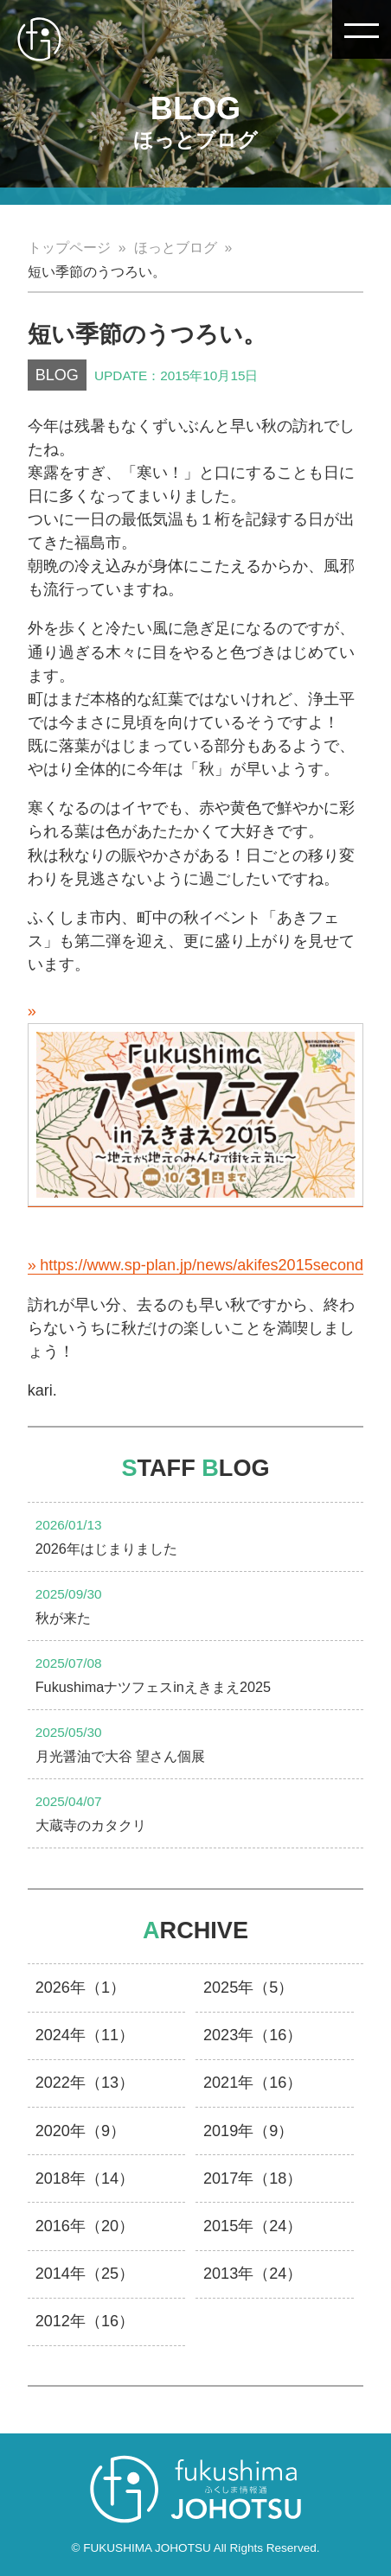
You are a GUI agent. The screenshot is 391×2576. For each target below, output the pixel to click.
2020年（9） (80, 2131)
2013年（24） (252, 2273)
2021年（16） (252, 2082)
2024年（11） (84, 2035)
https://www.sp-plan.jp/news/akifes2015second (201, 1265)
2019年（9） (248, 2131)
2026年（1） (80, 1987)
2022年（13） (84, 2082)
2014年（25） (84, 2273)
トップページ (69, 247)
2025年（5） (248, 1987)
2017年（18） (252, 2178)
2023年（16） (252, 2035)
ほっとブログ (175, 247)
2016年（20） (84, 2226)
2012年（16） (84, 2321)
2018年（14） (84, 2178)
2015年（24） (252, 2226)
